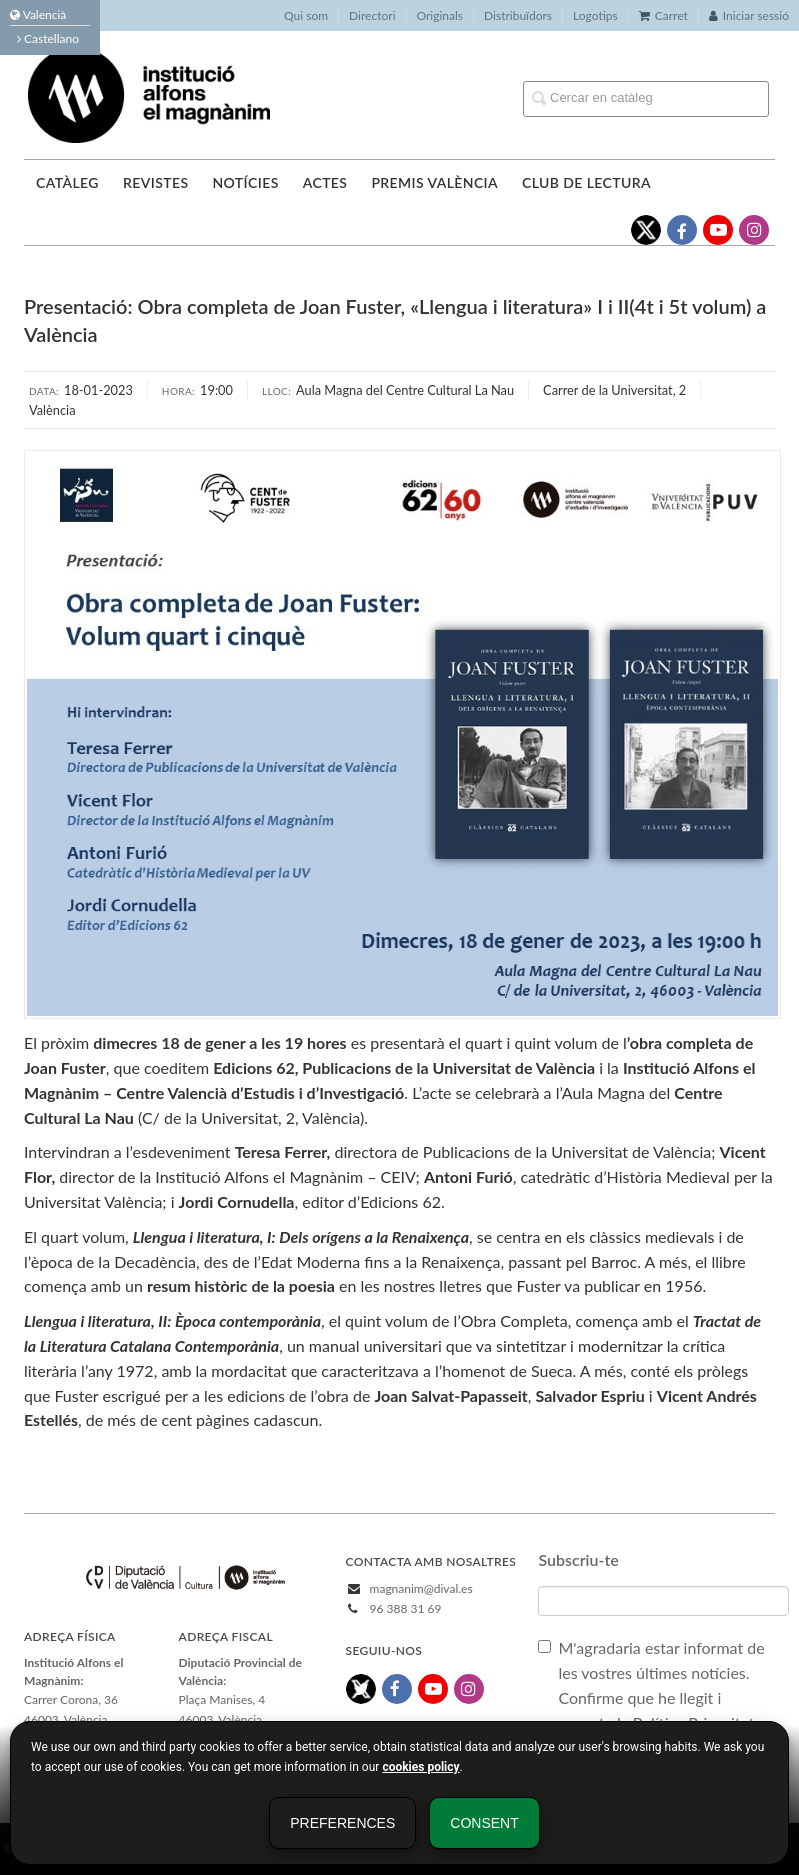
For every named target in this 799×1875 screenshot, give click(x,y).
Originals (440, 15)
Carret (663, 15)
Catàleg (67, 182)
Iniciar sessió (749, 15)
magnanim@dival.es (421, 1588)
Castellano (48, 38)
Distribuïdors (518, 15)
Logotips (595, 15)
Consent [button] (484, 1823)
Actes (325, 182)
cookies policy (420, 1767)
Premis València (434, 182)
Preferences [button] (342, 1823)
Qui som (306, 15)
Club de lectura (586, 182)
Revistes (155, 182)
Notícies (245, 182)
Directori (372, 15)
